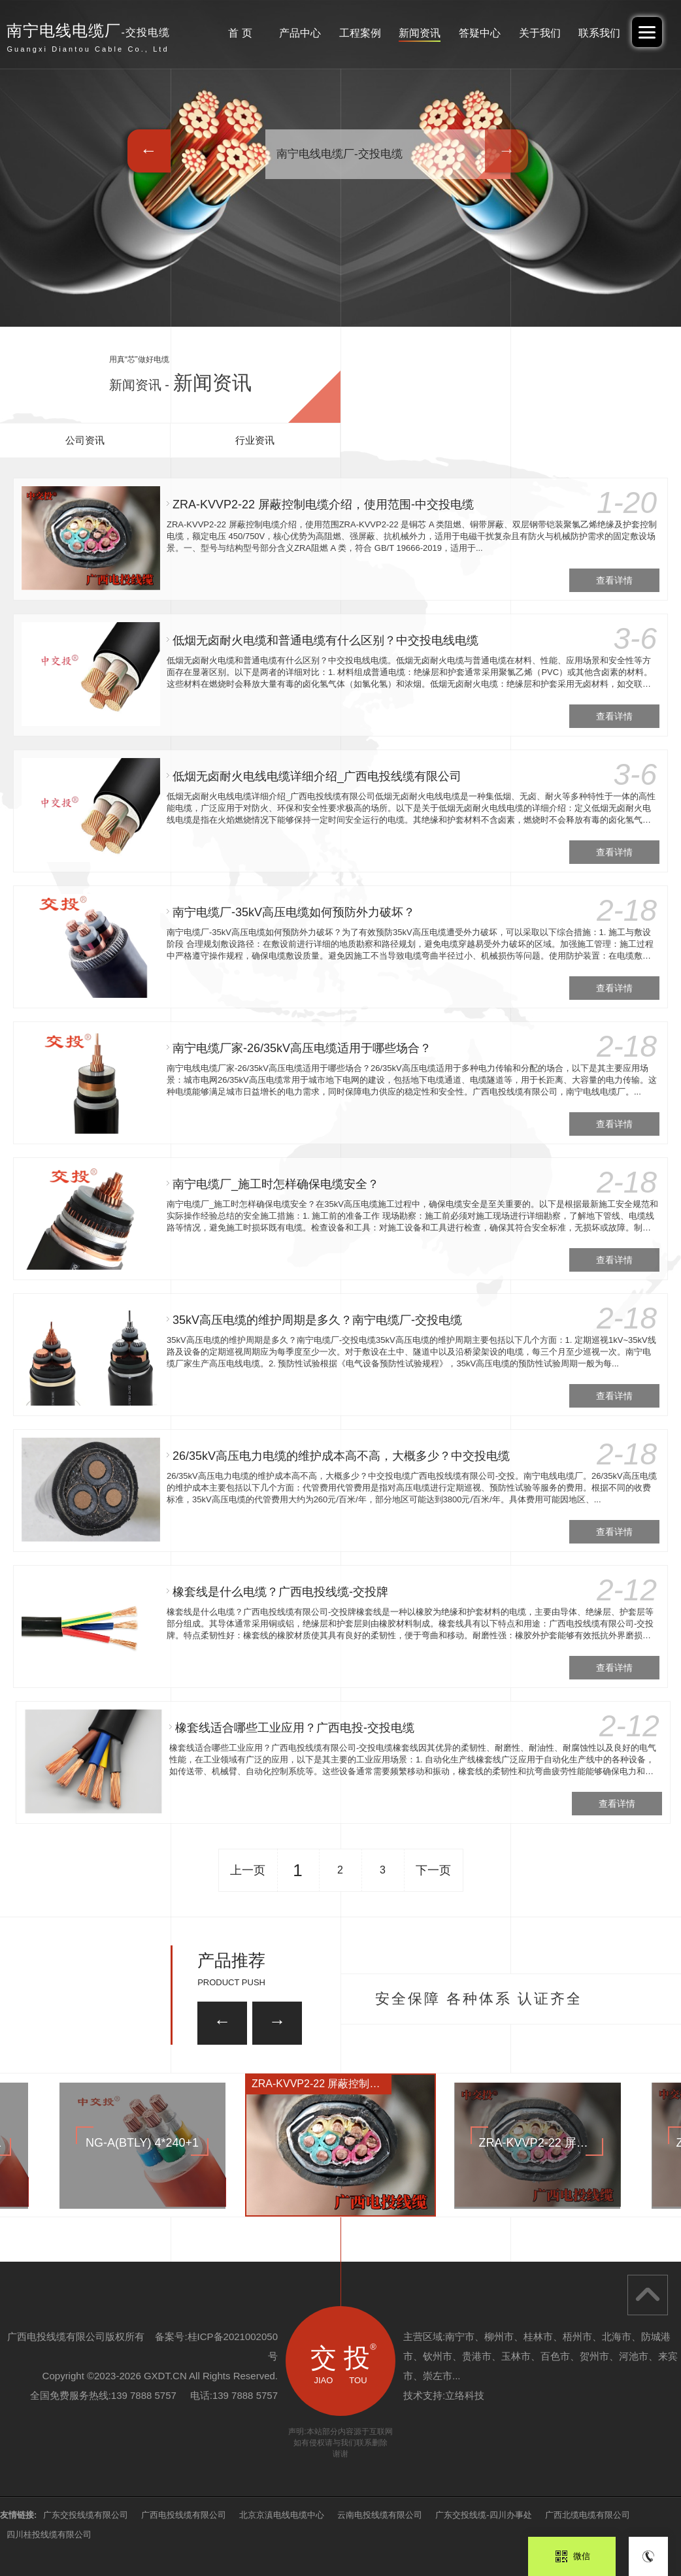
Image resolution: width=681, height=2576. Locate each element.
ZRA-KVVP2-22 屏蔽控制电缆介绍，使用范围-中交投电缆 (323, 504)
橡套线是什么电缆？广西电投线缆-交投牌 (310, 1591)
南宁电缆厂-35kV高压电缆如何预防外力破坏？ (294, 912)
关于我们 (540, 33)
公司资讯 (85, 440)
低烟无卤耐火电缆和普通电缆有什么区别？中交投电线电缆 (325, 640)
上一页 (247, 1870)
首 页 (240, 33)
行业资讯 (254, 440)
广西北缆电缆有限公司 (587, 2515)
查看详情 (614, 580)
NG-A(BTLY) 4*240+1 (142, 2142)
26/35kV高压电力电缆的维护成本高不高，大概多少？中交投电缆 (354, 1455)
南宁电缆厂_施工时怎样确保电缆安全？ (276, 1184)
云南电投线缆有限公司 (379, 2515)
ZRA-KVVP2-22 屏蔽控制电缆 (321, 2083)
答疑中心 (480, 33)
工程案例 (360, 33)
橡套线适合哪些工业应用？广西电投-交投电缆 (343, 1727)
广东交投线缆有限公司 (85, 2515)
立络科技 (464, 2395)
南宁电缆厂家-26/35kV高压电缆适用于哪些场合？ (302, 1048)
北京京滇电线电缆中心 (281, 2515)
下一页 (433, 1870)
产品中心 (300, 33)
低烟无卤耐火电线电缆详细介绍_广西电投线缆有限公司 (317, 776)
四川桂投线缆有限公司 (49, 2534)
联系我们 (599, 33)
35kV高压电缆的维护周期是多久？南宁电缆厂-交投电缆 (319, 1320)
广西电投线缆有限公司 (183, 2515)
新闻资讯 (419, 33)
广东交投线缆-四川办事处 (483, 2515)
